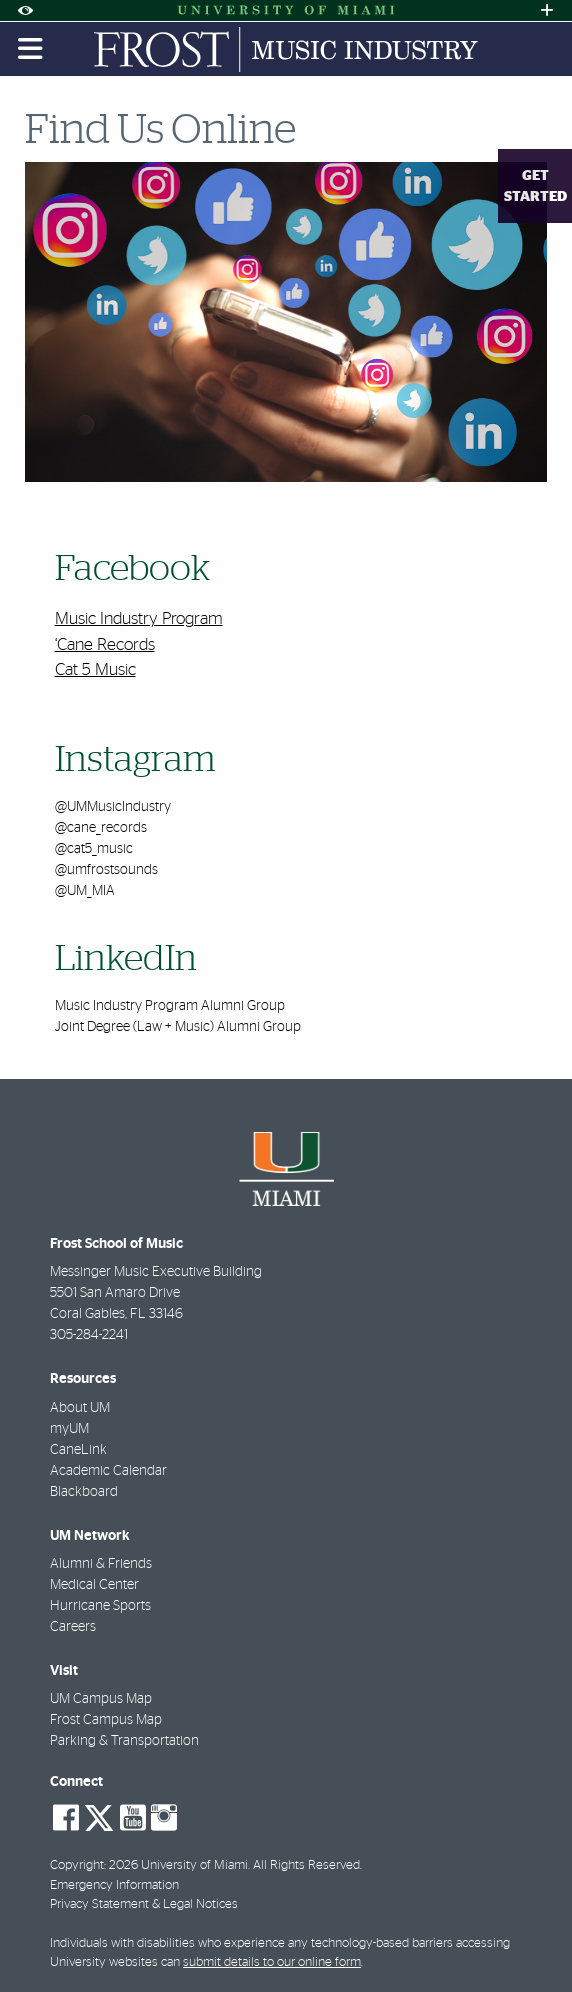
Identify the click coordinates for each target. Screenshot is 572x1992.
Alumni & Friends (101, 1564)
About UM (80, 1408)
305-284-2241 (89, 1335)
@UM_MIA (85, 891)
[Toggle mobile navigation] (31, 49)
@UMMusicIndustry (113, 807)
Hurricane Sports (100, 1606)
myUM (69, 1429)
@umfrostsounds (106, 870)
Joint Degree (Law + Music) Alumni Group (178, 1027)
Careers (73, 1627)
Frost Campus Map (106, 1720)
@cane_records (101, 828)
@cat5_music (94, 849)
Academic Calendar (108, 1471)
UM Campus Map (101, 1699)
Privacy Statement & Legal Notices (144, 1904)
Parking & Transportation (124, 1741)
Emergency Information (114, 1885)
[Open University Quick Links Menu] (547, 10)
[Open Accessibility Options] (25, 10)
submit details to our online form (272, 1962)
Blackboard (84, 1492)
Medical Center (94, 1585)
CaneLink (78, 1450)
